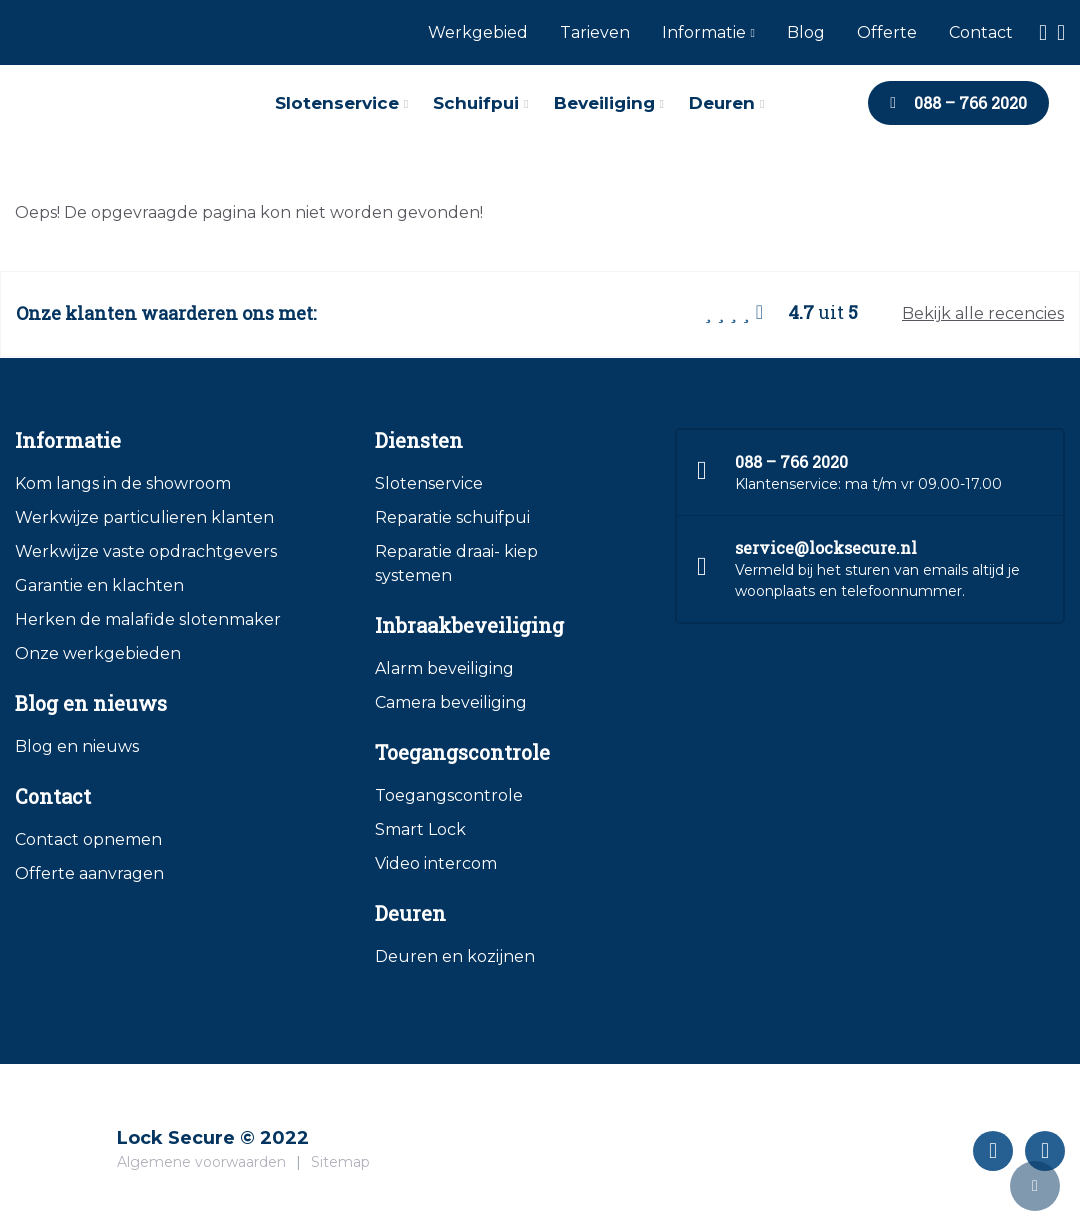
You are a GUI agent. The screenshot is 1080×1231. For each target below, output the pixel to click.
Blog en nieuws (77, 746)
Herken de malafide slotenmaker (148, 619)
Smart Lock (420, 829)
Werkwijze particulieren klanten (144, 517)
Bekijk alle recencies (983, 313)
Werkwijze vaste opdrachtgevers (146, 551)
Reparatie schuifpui (452, 517)
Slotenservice (429, 483)
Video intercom (436, 863)
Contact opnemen (88, 839)
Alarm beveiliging (444, 668)
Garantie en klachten (99, 585)
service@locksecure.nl (826, 547)
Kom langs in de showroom (123, 483)
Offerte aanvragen (89, 873)
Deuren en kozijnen (455, 956)
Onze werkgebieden (98, 653)
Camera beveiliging (451, 702)
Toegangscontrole (449, 795)
